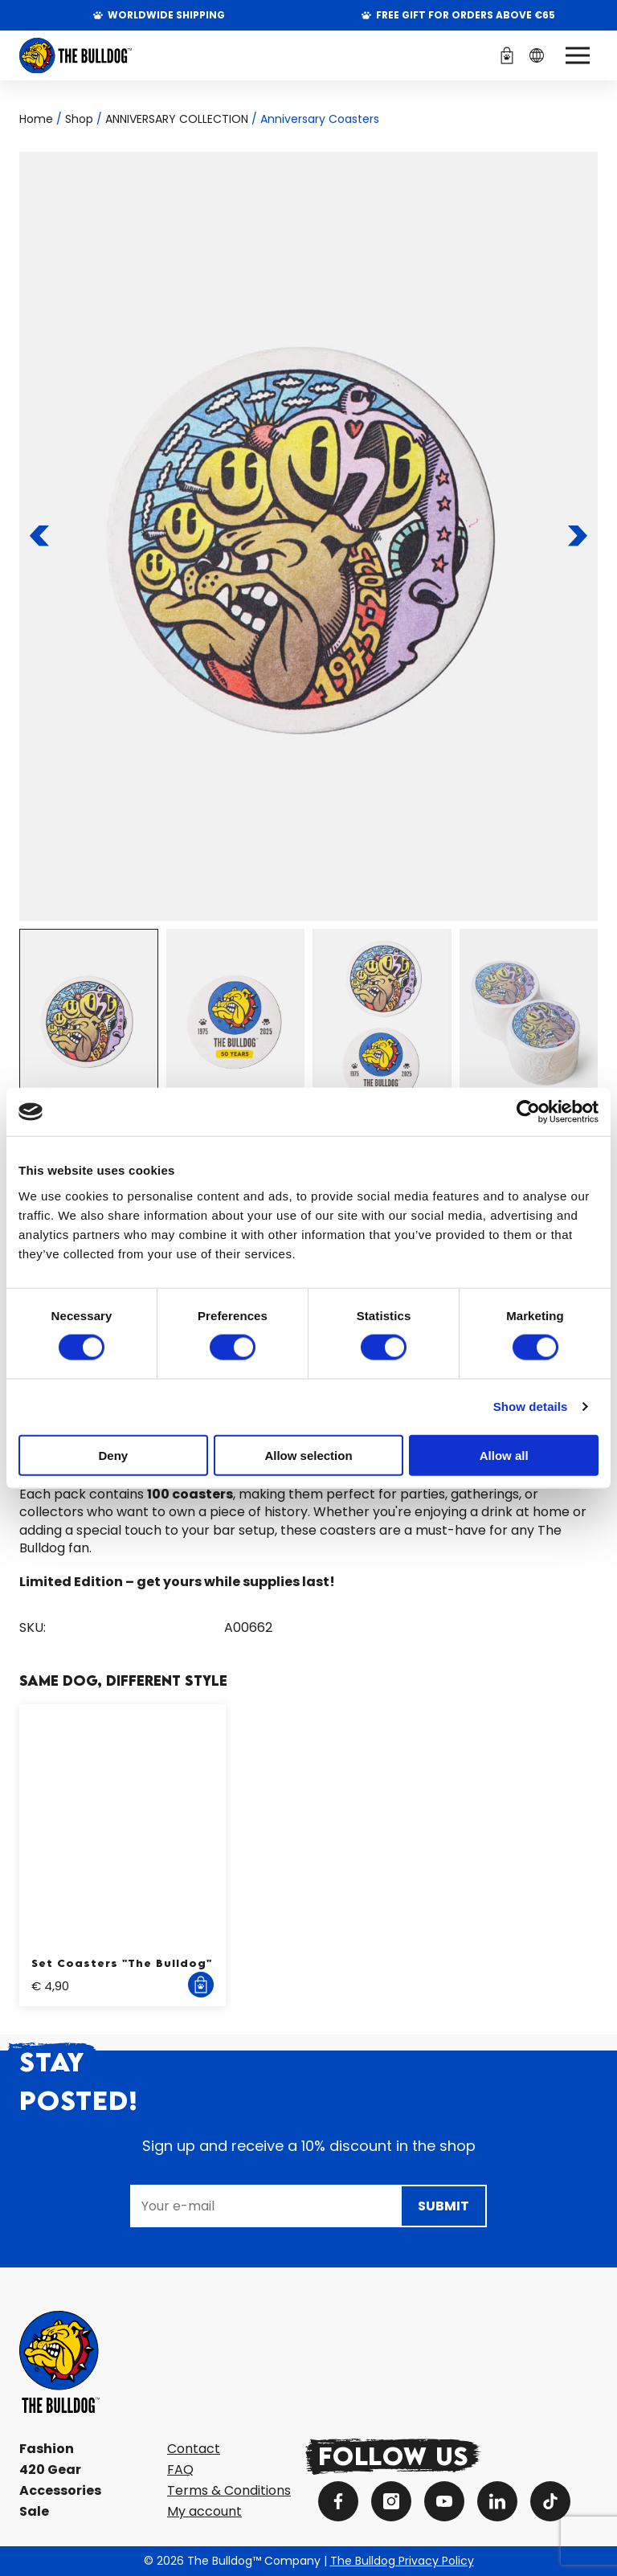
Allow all (504, 1455)
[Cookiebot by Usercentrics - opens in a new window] (528, 1112)
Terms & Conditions (229, 2490)
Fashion (46, 2448)
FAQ (180, 2469)
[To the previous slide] (40, 535)
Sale (34, 2511)
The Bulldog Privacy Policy (402, 2561)
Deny (113, 1455)
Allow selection (308, 1455)
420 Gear (50, 2469)
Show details (530, 1406)
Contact (193, 2448)
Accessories (60, 2490)
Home (36, 119)
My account (204, 2511)
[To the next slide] (578, 535)
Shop (79, 119)
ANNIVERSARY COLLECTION (176, 119)
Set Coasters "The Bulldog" (121, 1963)
